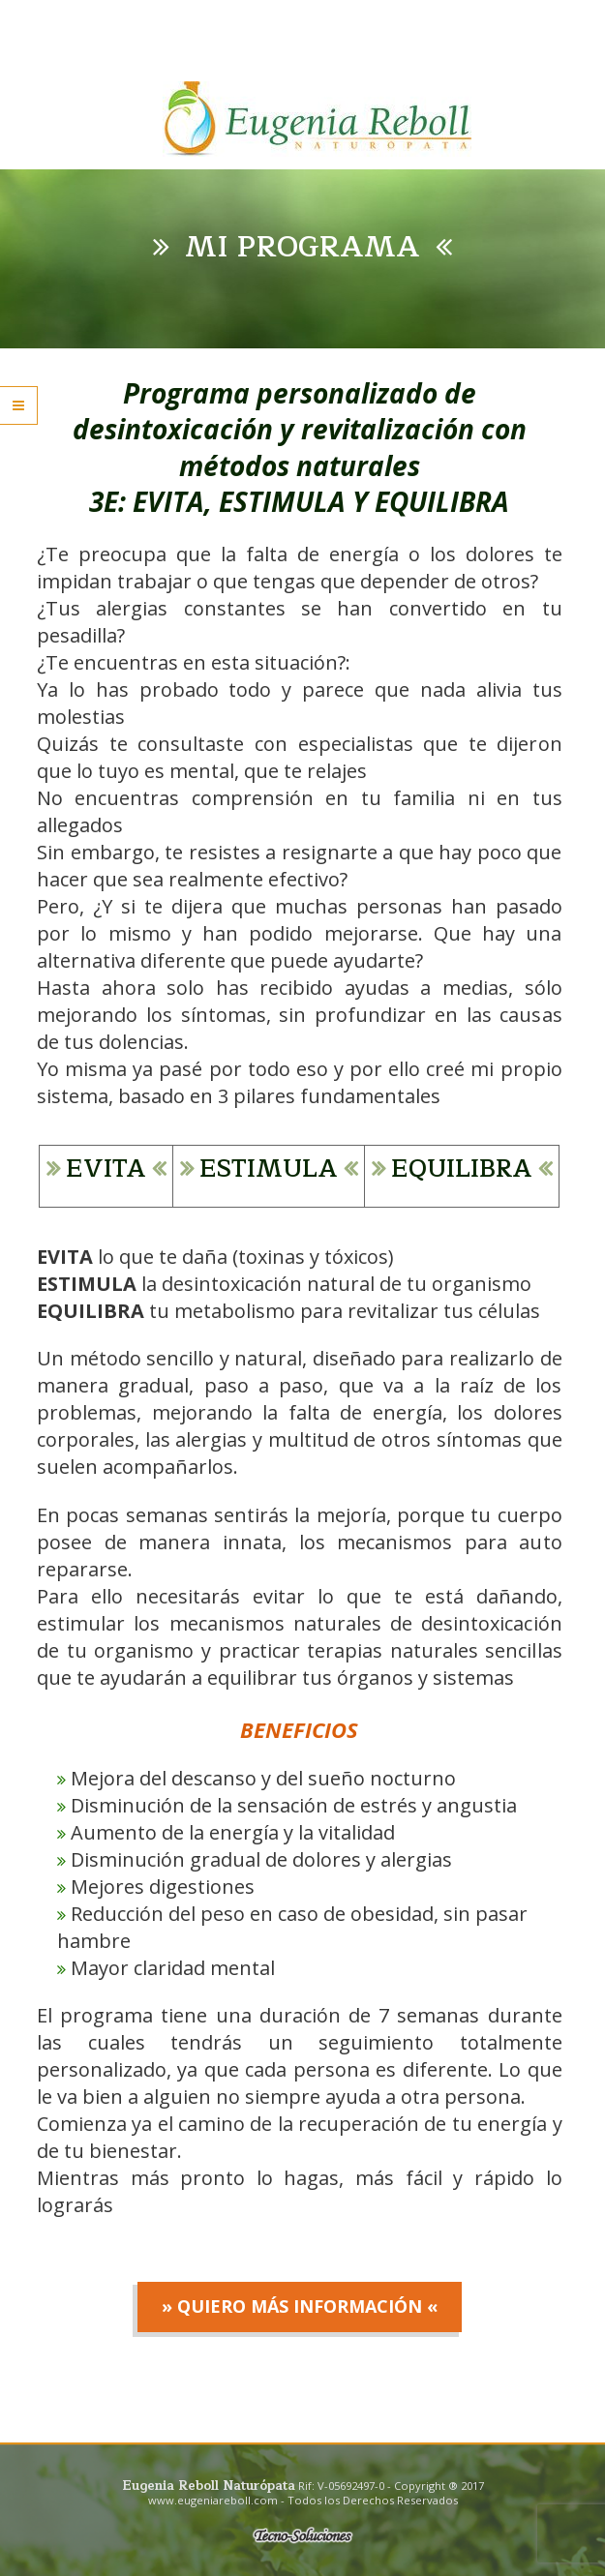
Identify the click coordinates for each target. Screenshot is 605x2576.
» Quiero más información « (300, 2306)
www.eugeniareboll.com (213, 2500)
